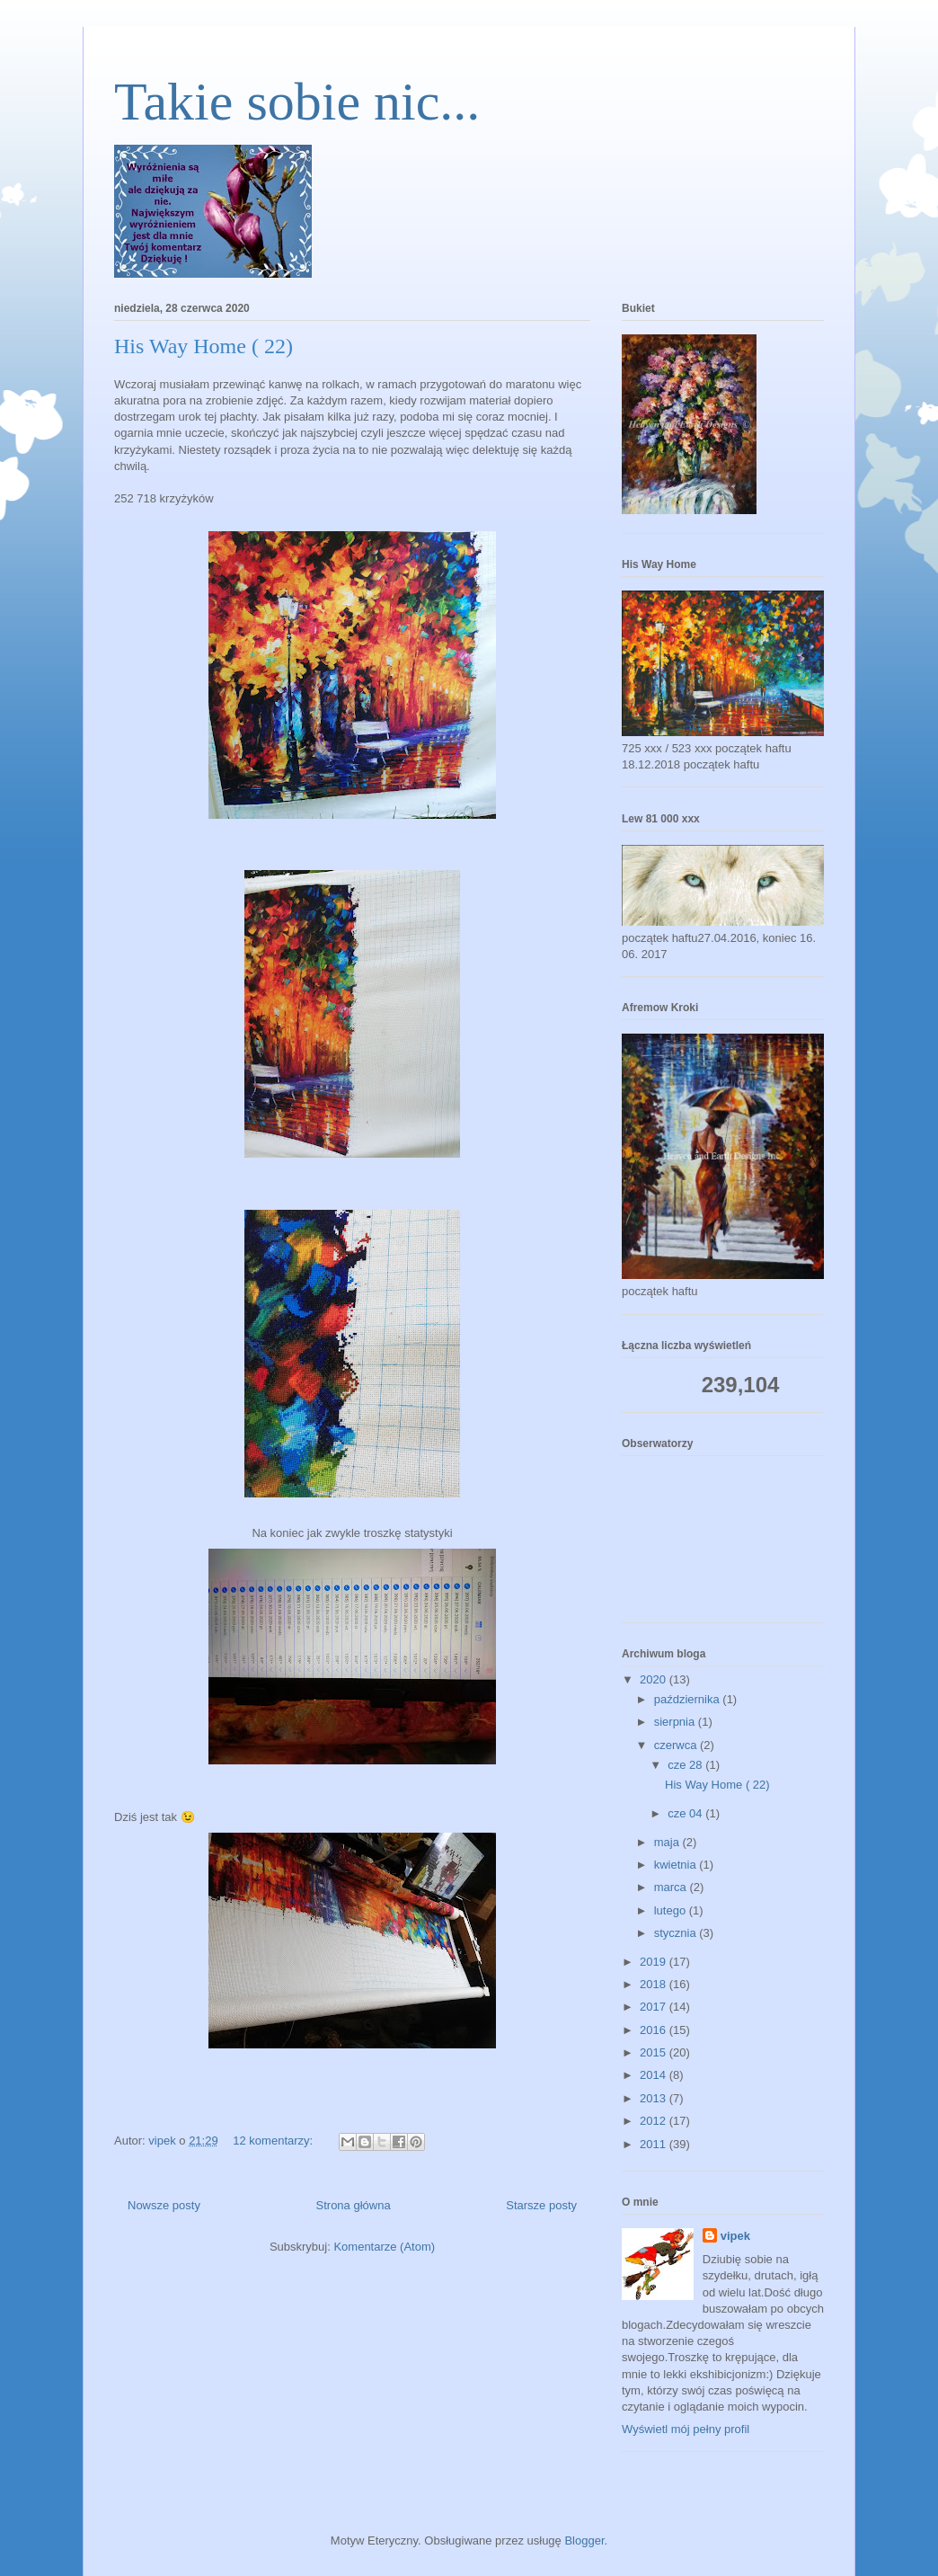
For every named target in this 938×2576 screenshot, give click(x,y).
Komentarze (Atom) (384, 2246)
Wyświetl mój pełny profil (685, 2429)
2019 (654, 1961)
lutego (671, 1910)
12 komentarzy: (274, 2140)
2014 (654, 2075)
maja (668, 1842)
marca (672, 1887)
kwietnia (677, 1864)
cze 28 (686, 1765)
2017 (654, 2006)
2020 (654, 1679)
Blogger (584, 2540)
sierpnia (676, 1721)
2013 (654, 2098)
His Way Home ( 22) (203, 346)
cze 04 (686, 1813)
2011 (654, 2144)
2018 (654, 1984)
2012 (654, 2120)
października (688, 1699)
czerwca (677, 1745)
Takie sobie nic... (297, 101)
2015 (654, 2052)
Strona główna (353, 2205)
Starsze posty (541, 2205)
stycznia (677, 1933)
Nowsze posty (164, 2205)
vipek (735, 2236)
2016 (654, 2030)
